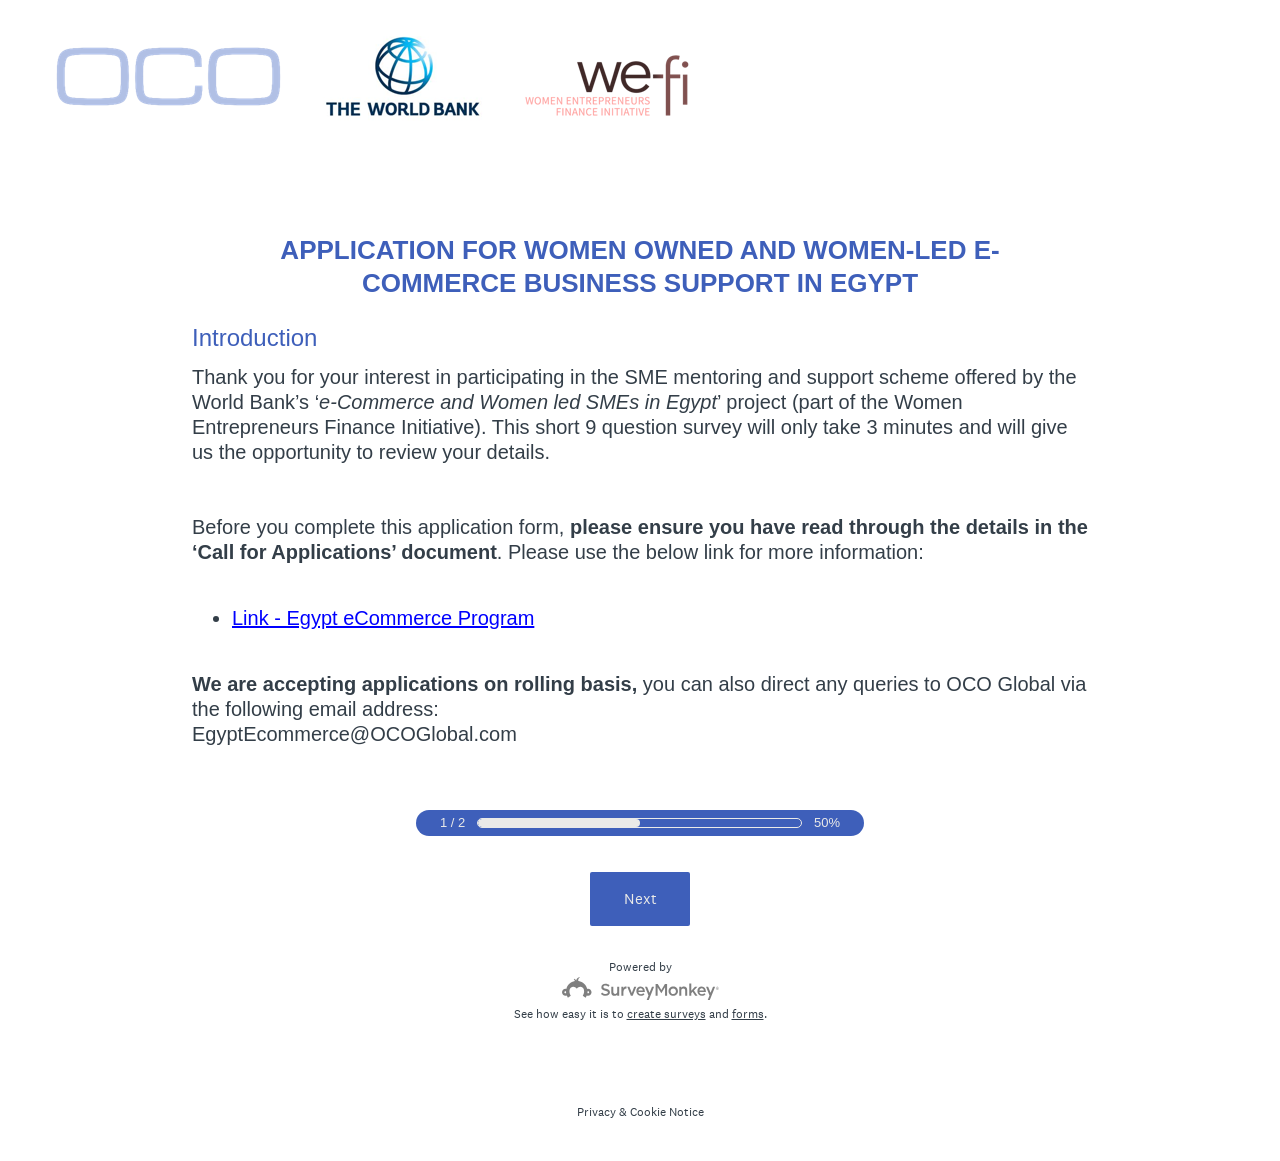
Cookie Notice (667, 1112)
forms (748, 1014)
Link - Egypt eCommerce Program (383, 618)
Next (640, 898)
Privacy (596, 1112)
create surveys (666, 1014)
